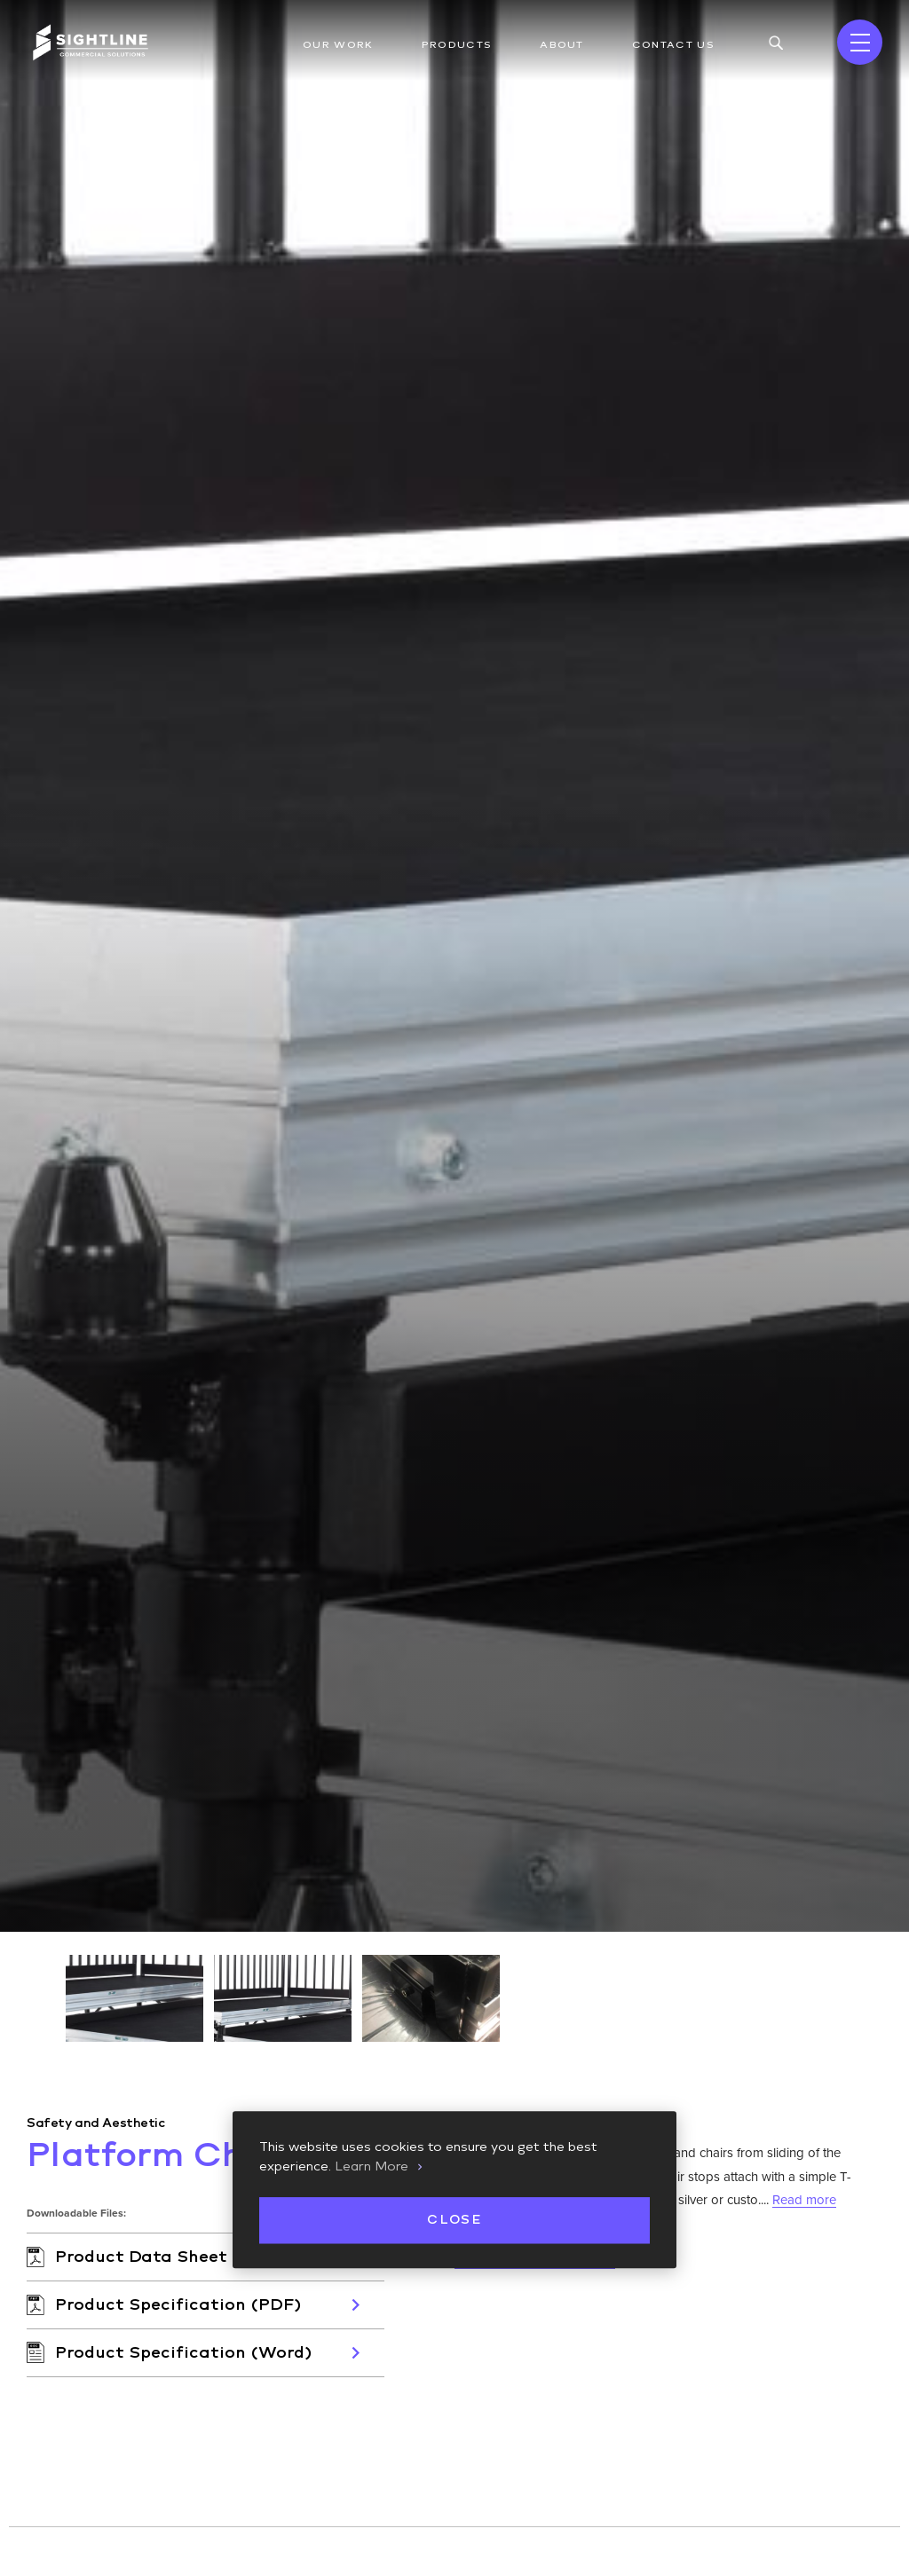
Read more (804, 2194)
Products (457, 45)
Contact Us (673, 45)
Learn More (371, 2167)
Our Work (338, 45)
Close (454, 2219)
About (562, 45)
